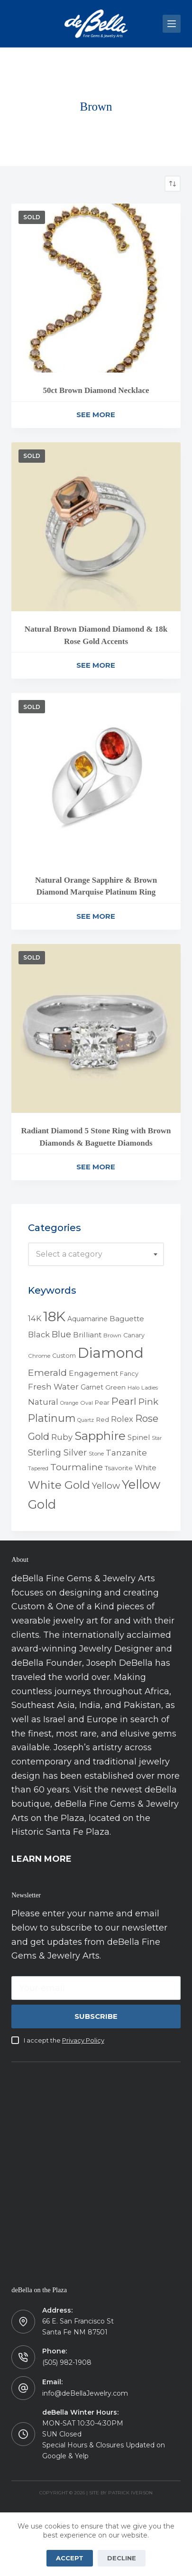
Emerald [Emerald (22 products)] (47, 1372)
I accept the (64, 2040)
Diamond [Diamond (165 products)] (111, 1352)
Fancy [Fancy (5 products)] (129, 1373)
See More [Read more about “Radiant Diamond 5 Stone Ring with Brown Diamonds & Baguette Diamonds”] (95, 1166)
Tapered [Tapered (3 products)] (38, 1468)
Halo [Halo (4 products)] (133, 1387)
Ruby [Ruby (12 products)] (62, 1437)
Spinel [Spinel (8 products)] (139, 1437)
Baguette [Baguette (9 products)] (127, 1318)
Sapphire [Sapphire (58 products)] (100, 1436)
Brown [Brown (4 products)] (112, 1335)
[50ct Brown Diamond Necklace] (95, 288)
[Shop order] (173, 184)
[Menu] (172, 24)
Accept (69, 2558)
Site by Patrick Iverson (121, 2493)
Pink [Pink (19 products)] (148, 1401)
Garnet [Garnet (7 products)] (92, 1387)
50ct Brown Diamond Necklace (96, 390)
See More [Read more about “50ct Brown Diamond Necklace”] (95, 414)
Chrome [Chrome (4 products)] (39, 1356)
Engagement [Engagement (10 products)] (93, 1373)
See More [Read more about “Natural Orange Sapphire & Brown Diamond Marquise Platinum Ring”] (95, 916)
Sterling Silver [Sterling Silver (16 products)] (57, 1452)
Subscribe (96, 2016)
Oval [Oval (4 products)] (86, 1403)
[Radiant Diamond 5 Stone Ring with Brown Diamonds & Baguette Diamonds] (95, 1028)
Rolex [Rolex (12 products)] (122, 1419)
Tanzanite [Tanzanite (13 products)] (126, 1452)
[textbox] (96, 1254)
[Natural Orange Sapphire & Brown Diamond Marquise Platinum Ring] (95, 777)
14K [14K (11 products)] (34, 1318)
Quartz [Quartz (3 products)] (85, 1420)
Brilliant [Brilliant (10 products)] (87, 1334)
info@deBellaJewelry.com (85, 2393)
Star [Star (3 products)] (157, 1438)
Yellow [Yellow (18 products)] (106, 1485)
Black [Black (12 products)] (39, 1334)
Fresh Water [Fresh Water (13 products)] (53, 1386)
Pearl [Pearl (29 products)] (124, 1401)
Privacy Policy (83, 2040)
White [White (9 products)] (145, 1467)
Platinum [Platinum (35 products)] (51, 1418)
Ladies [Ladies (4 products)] (149, 1387)
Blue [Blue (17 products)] (61, 1334)
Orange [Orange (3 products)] (69, 1403)
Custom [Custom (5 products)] (64, 1355)
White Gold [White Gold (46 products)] (59, 1485)
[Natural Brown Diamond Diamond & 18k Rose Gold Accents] (95, 526)
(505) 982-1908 (66, 2362)
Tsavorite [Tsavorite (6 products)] (119, 1468)
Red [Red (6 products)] (102, 1419)
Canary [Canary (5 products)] (134, 1335)
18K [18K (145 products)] (54, 1316)
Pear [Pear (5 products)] (102, 1402)
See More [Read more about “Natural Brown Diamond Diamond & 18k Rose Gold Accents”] (95, 665)
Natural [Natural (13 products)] (43, 1402)
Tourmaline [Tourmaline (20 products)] (76, 1467)
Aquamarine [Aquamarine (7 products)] (87, 1319)
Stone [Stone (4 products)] (96, 1453)
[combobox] (96, 1254)
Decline (121, 2558)
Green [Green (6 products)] (115, 1387)
